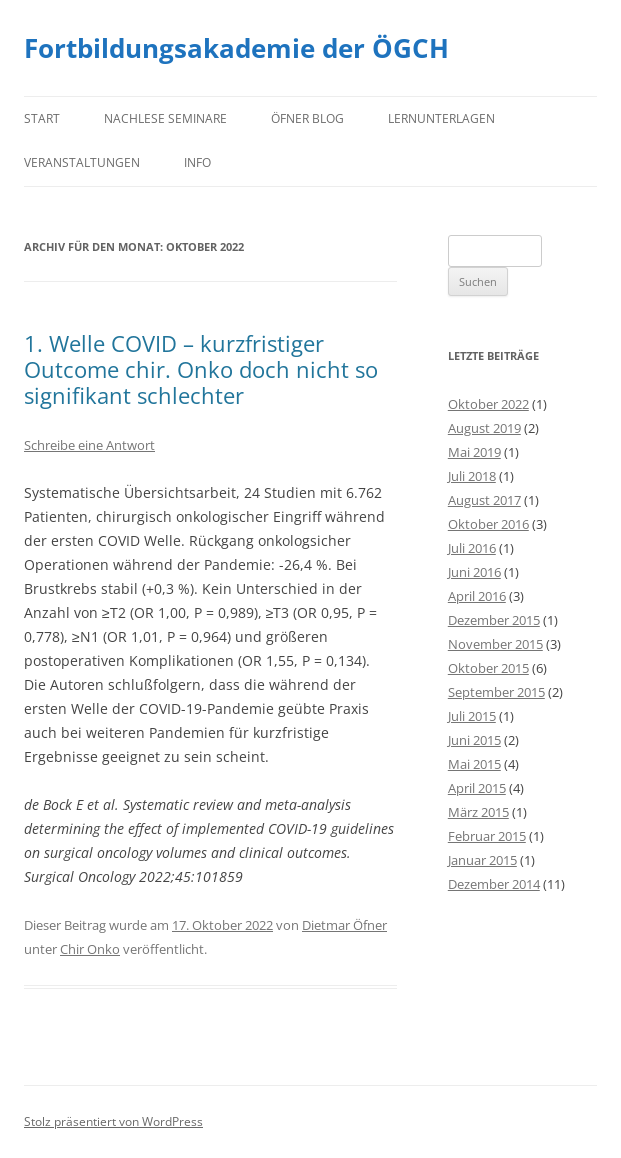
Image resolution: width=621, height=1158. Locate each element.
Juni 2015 (474, 740)
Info (197, 162)
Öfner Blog (307, 118)
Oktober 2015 (488, 668)
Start (42, 118)
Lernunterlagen (441, 118)
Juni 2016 (474, 572)
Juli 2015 (472, 716)
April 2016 (477, 596)
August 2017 (484, 500)
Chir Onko (90, 949)
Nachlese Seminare (165, 118)
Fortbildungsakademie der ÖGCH (236, 48)
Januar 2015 (482, 860)
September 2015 (496, 692)
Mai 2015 (474, 764)
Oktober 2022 (488, 404)
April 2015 (477, 788)
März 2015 (478, 812)
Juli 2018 (472, 476)
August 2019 (484, 428)
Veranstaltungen (82, 162)
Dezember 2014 (494, 884)
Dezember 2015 (494, 620)
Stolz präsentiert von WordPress (113, 1121)
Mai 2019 (474, 452)
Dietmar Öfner (344, 925)
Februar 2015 (487, 836)
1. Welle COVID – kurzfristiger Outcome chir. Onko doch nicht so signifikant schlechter (201, 369)
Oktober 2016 (488, 524)
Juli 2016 (472, 548)
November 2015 (495, 644)
